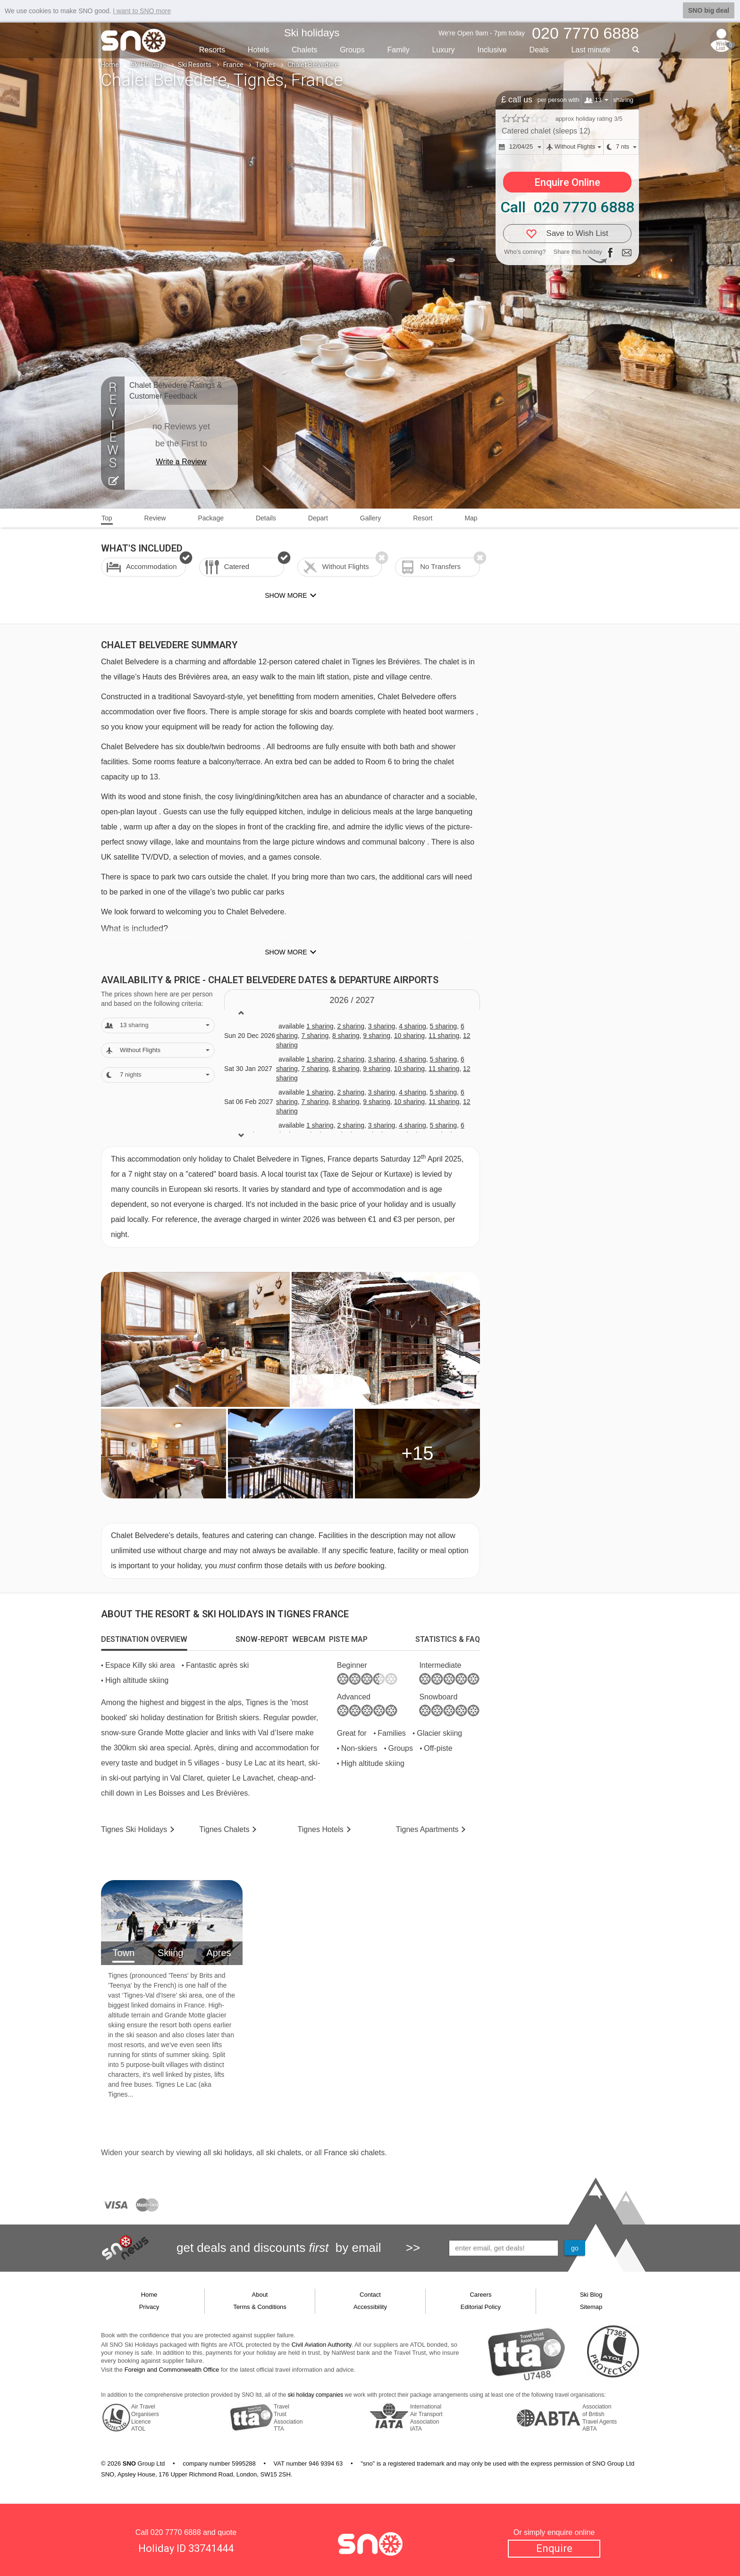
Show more (286, 952)
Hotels (258, 50)
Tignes (265, 64)
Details (266, 518)
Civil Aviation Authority (322, 2344)
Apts (427, 1829)
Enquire (554, 2548)
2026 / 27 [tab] (351, 1000)
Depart (318, 518)
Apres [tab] (218, 1953)
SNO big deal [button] (708, 10)
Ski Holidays (148, 64)
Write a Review (181, 462)
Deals (539, 50)
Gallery (370, 518)
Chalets (304, 50)
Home (110, 64)
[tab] (144, 1639)
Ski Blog (591, 2294)
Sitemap (591, 2306)
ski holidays (232, 2153)
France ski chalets (354, 2153)
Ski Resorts (194, 64)
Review (155, 518)
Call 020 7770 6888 (567, 207)
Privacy (149, 2306)
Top (106, 518)
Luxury (443, 50)
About (260, 2294)
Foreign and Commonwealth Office (172, 2369)
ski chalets (283, 2153)
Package (210, 518)
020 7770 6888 (176, 2532)
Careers (480, 2294)
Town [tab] (123, 1953)
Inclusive (491, 50)
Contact (370, 2294)
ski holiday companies (315, 2395)
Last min (590, 50)
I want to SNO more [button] (142, 11)
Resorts (212, 50)
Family (398, 50)
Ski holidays (311, 33)
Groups (352, 50)
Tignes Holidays (134, 1829)
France (233, 64)
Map (470, 518)
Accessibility (370, 2306)
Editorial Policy (481, 2306)
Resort (422, 518)
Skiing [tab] (170, 1953)
